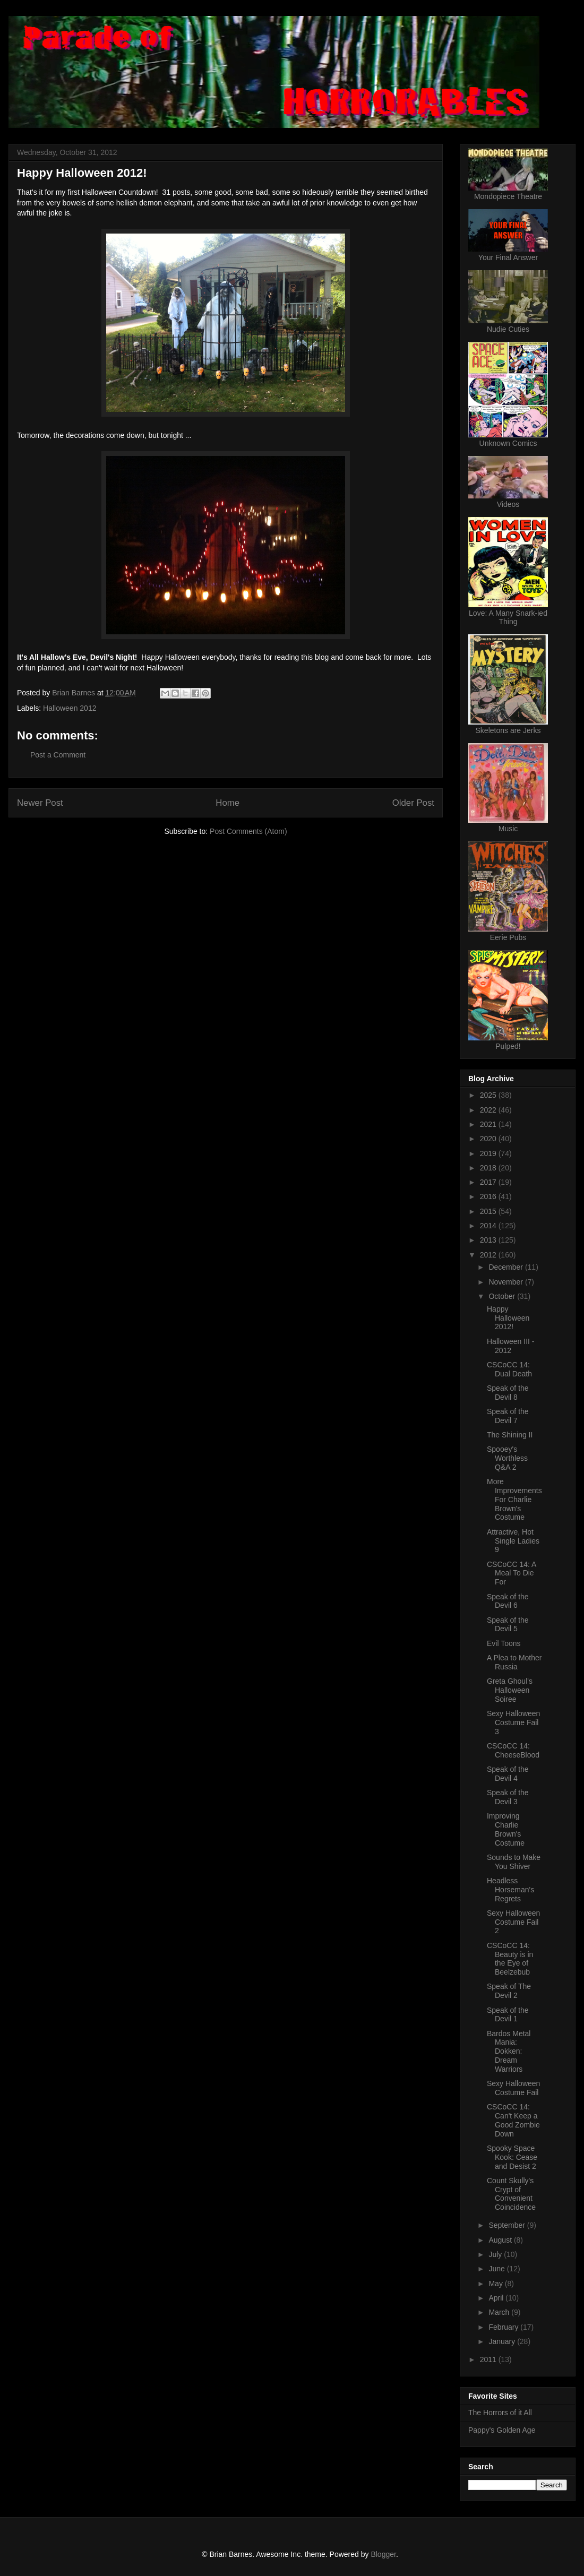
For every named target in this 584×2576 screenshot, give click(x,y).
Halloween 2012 (69, 708)
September (507, 2225)
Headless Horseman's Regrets (510, 1889)
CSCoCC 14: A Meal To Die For (511, 1573)
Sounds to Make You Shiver (513, 1862)
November (506, 1282)
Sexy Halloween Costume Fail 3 (513, 1722)
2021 (489, 1124)
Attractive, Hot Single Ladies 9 (513, 1541)
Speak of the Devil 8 (508, 1392)
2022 (489, 1110)
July (496, 2254)
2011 (489, 2359)
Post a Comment (57, 755)
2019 (489, 1153)
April (496, 2298)
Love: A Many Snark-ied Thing (508, 617)
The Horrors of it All (500, 2412)
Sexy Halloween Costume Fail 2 (513, 1922)
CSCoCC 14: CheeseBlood (513, 1750)
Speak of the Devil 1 (508, 2014)
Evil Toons (504, 1643)
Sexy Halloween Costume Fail (513, 2088)
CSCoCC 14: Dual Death (509, 1369)
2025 (489, 1095)
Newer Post (40, 803)
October (502, 1296)
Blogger (383, 2554)
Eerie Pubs (508, 937)
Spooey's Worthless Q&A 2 (507, 1458)
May (496, 2283)
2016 (489, 1196)
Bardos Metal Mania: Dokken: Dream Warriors (508, 2051)
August (500, 2240)
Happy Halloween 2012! (508, 1318)
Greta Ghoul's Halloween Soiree (510, 1690)
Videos (508, 504)
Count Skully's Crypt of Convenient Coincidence (511, 2193)
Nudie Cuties (508, 329)
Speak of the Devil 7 (508, 1416)
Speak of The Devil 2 (509, 1991)
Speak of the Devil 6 (508, 1601)
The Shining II (510, 1435)
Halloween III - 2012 (510, 1346)
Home (227, 803)
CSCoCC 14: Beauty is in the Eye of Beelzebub (510, 1958)
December (506, 1267)
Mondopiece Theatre (508, 196)
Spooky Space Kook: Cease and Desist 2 (512, 2157)
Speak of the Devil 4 (508, 1773)
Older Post (413, 803)
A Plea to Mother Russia (514, 1662)
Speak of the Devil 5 (508, 1624)
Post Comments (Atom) (248, 831)
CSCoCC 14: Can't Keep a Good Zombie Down (513, 2120)
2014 (489, 1225)
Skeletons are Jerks (508, 730)
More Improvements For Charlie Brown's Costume (514, 1499)
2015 (489, 1211)
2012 (489, 1255)
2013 (489, 1240)
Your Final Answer (508, 257)
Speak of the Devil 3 (508, 1797)
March (499, 2312)
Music (508, 828)
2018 (489, 1168)
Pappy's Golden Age (501, 2430)
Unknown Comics (508, 443)
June (497, 2268)
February (504, 2327)
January (502, 2341)
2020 (489, 1138)
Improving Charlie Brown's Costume (506, 1829)
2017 (489, 1182)
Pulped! (507, 1046)
